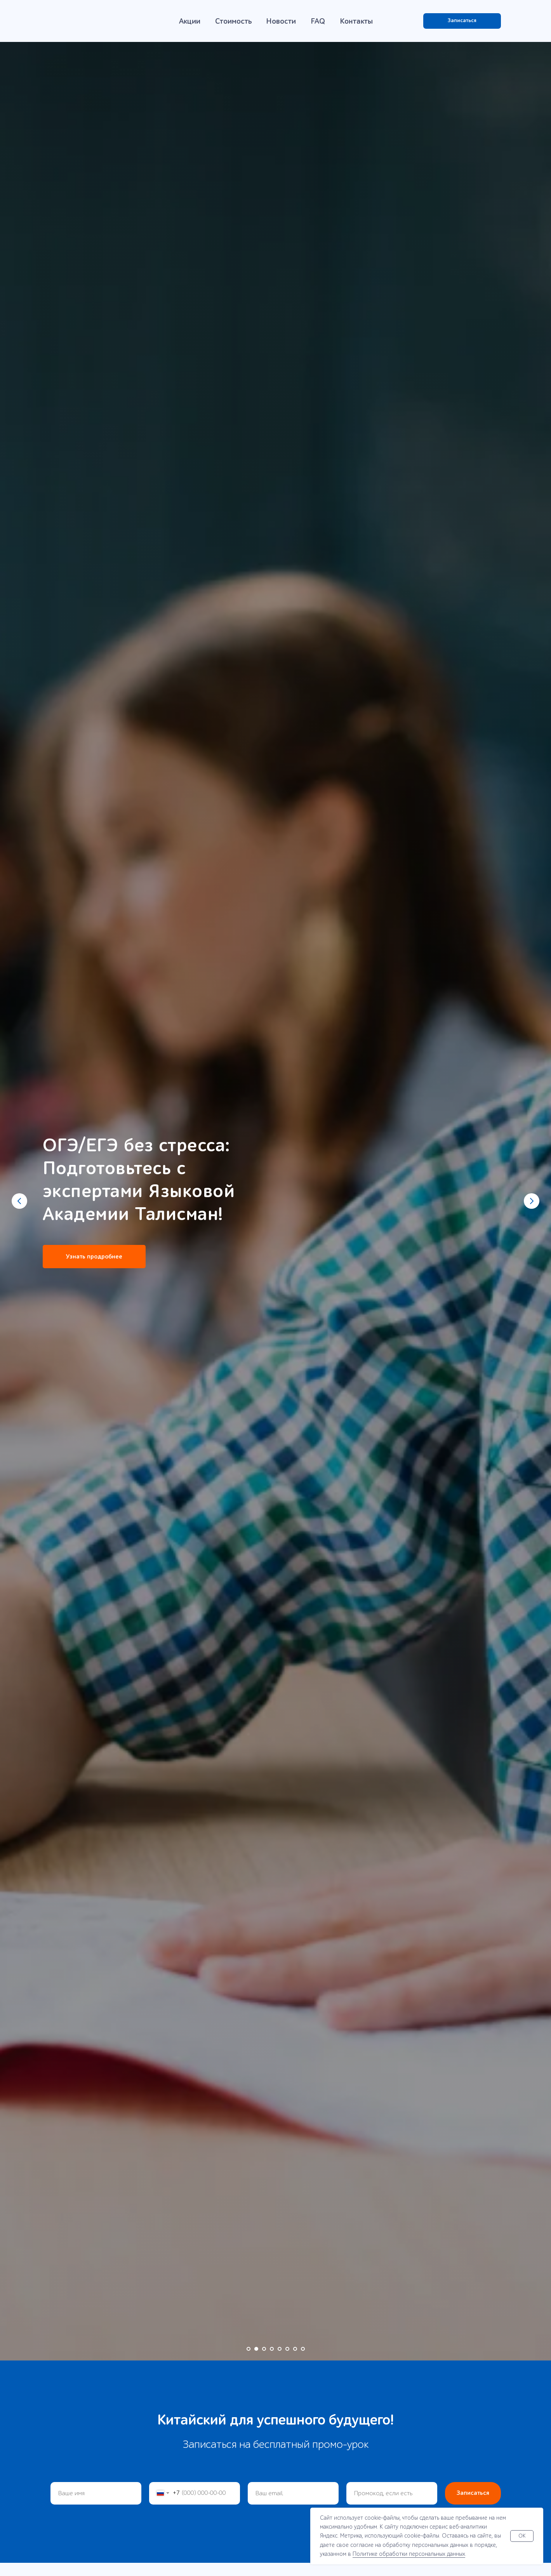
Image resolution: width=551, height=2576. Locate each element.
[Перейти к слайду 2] (256, 2349)
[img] (90, 21)
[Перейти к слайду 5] (280, 2349)
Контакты (356, 21)
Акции (189, 21)
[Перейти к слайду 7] (295, 2349)
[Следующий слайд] (531, 1201)
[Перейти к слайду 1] (248, 2349)
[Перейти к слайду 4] (272, 2349)
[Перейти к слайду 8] (303, 2349)
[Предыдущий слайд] (19, 1201)
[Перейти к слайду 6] (287, 2349)
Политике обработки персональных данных (409, 2554)
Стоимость (233, 21)
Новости (281, 21)
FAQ (318, 21)
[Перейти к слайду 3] (264, 2349)
